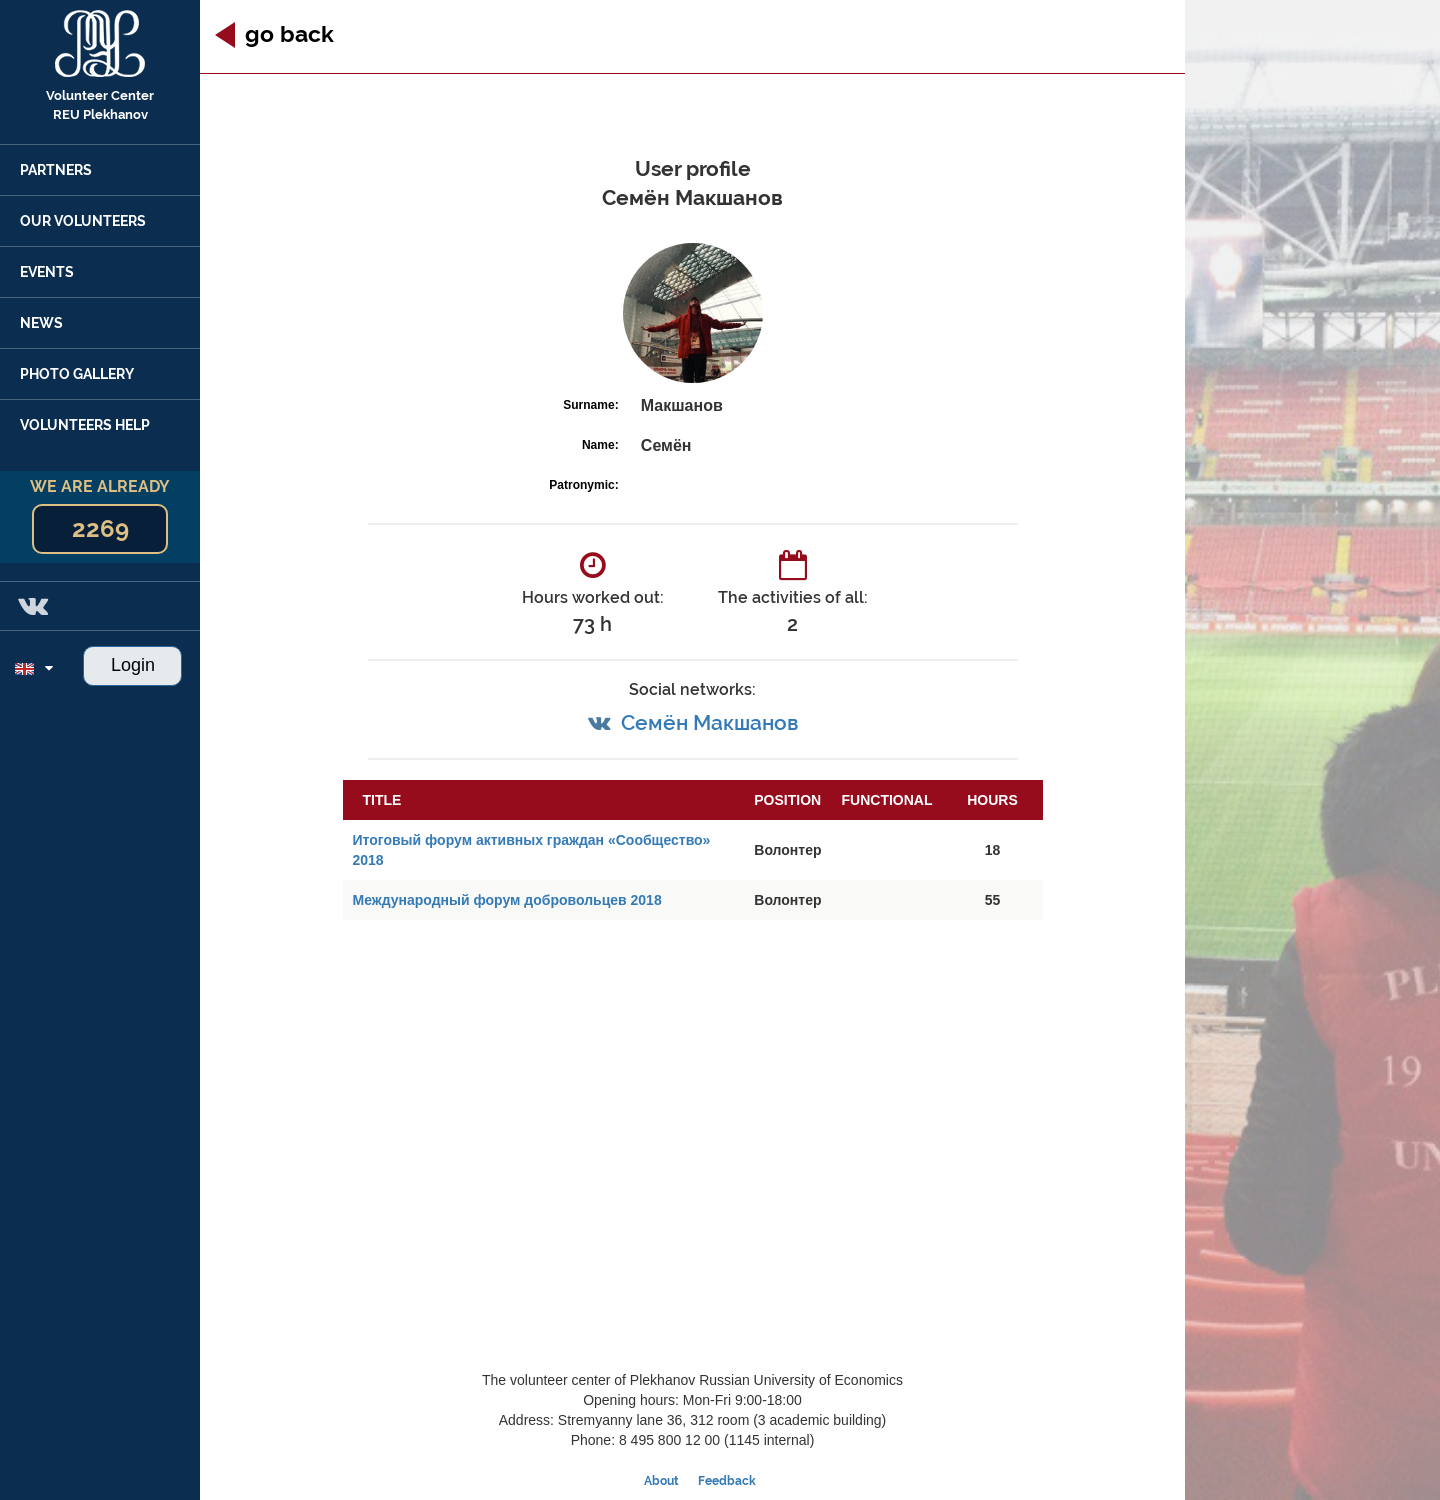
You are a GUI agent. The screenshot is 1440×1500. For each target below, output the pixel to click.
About (661, 1481)
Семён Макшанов (709, 722)
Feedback (727, 1481)
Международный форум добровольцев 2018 (507, 900)
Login (133, 665)
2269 (100, 528)
